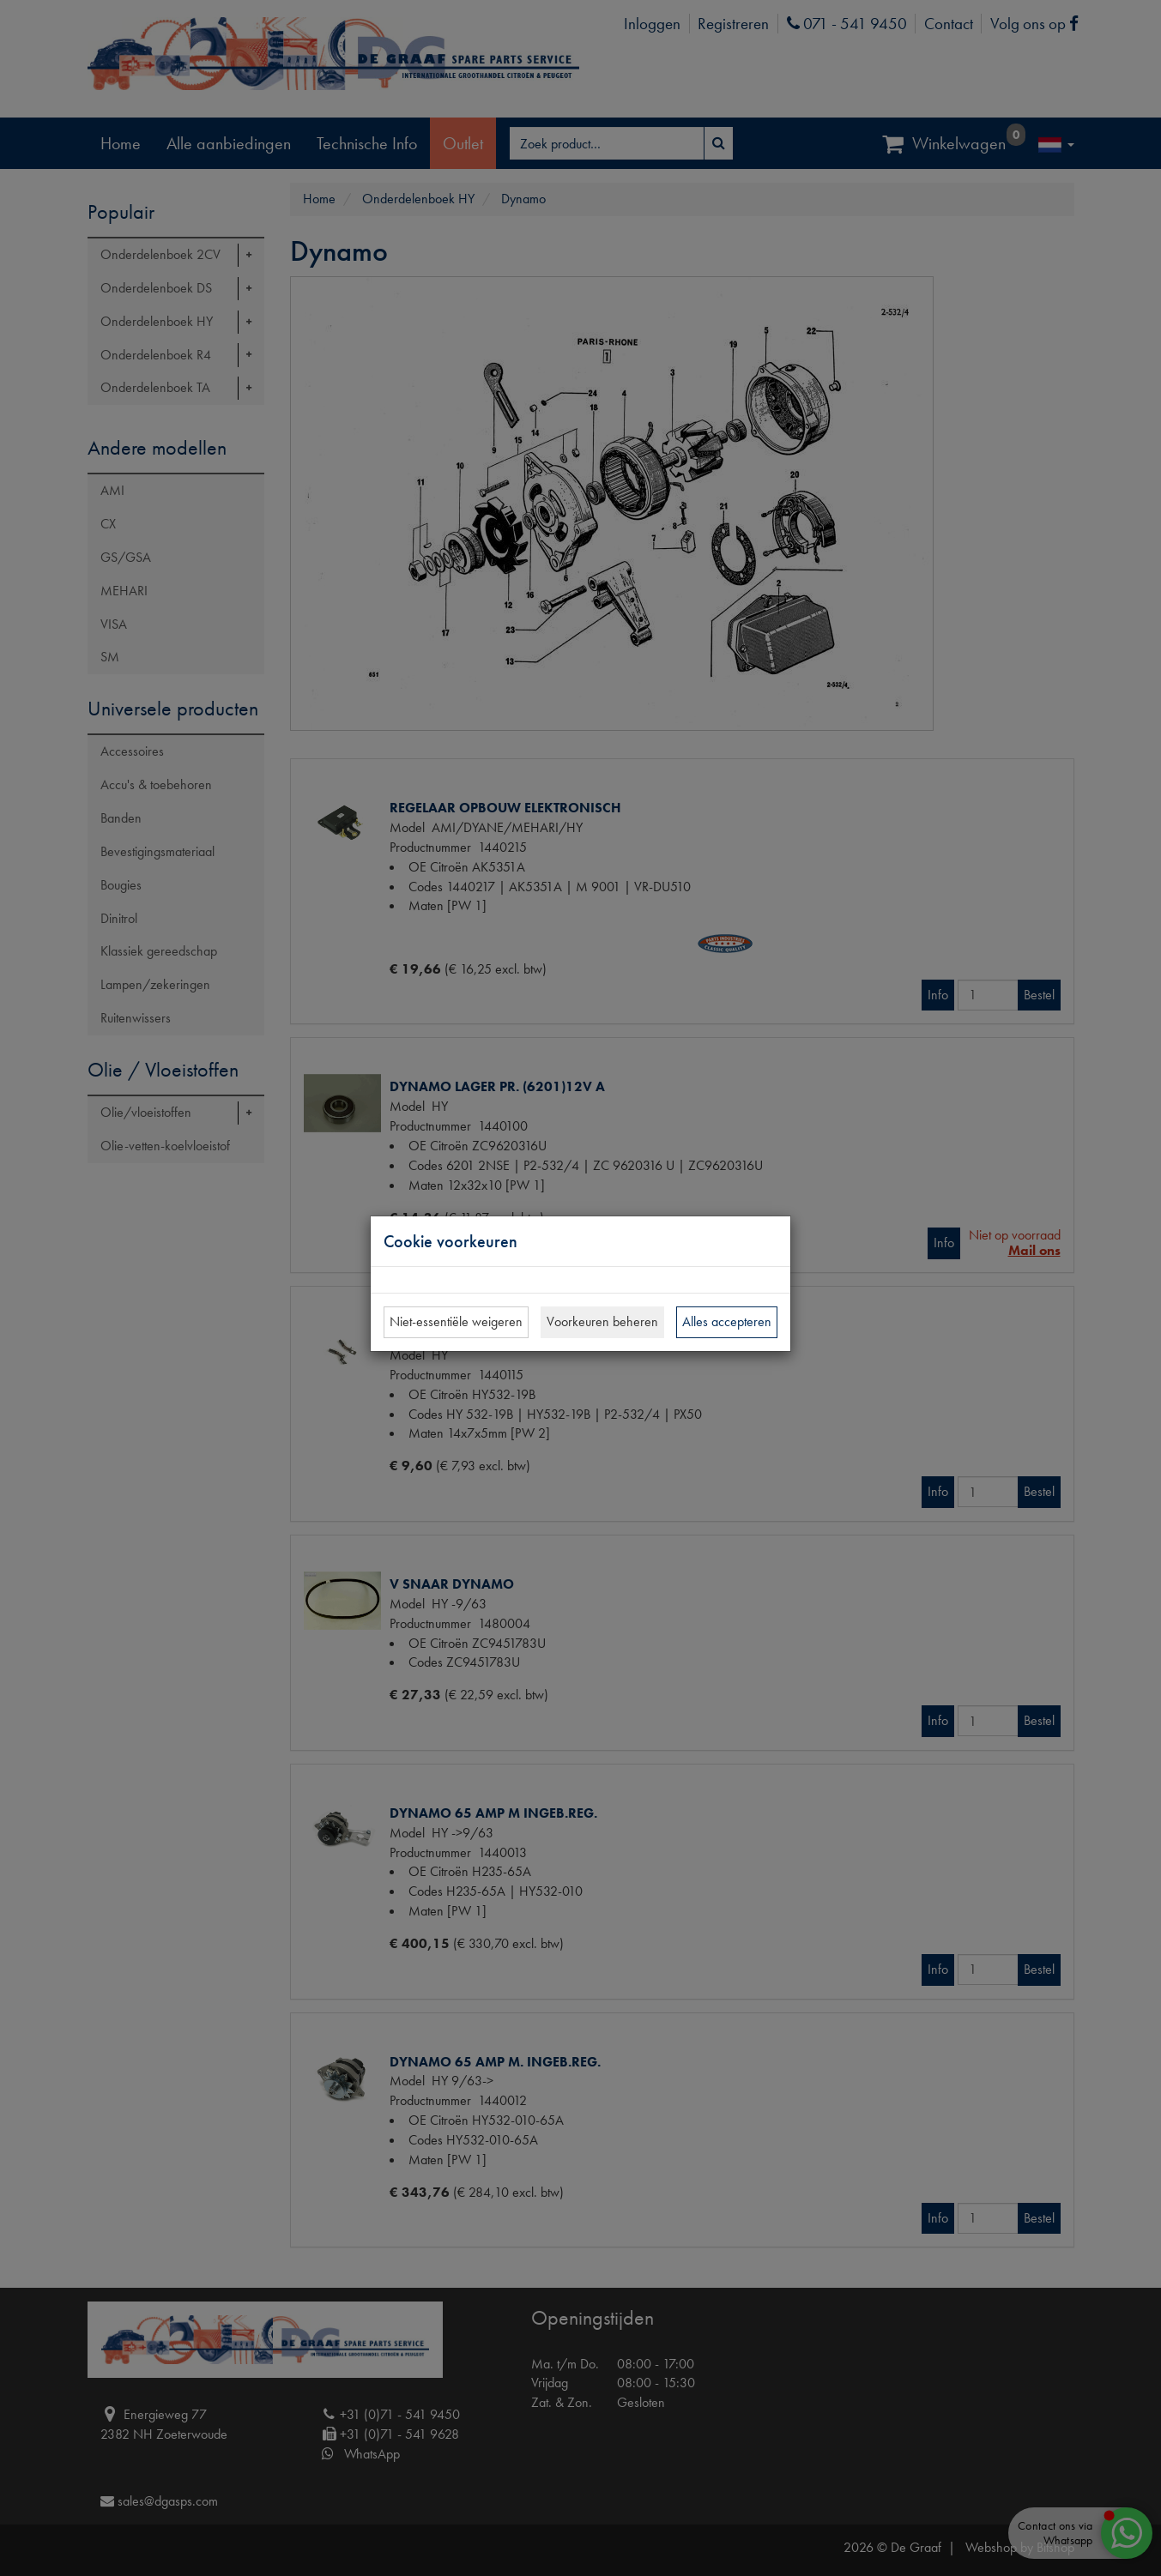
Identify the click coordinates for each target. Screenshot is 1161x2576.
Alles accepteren (726, 1321)
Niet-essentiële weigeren (456, 1321)
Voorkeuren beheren (602, 1321)
